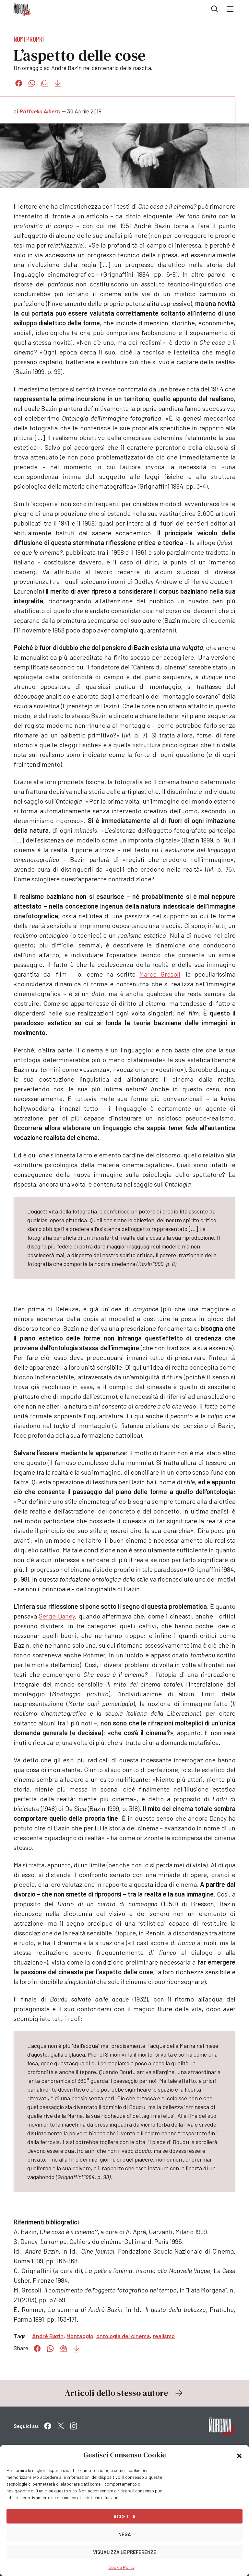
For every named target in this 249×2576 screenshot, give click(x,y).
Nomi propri (29, 39)
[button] (239, 2455)
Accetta (124, 2516)
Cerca (214, 9)
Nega (124, 2534)
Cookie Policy (121, 2567)
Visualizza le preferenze (124, 2552)
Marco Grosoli (159, 974)
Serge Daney (57, 1616)
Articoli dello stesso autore (124, 2393)
